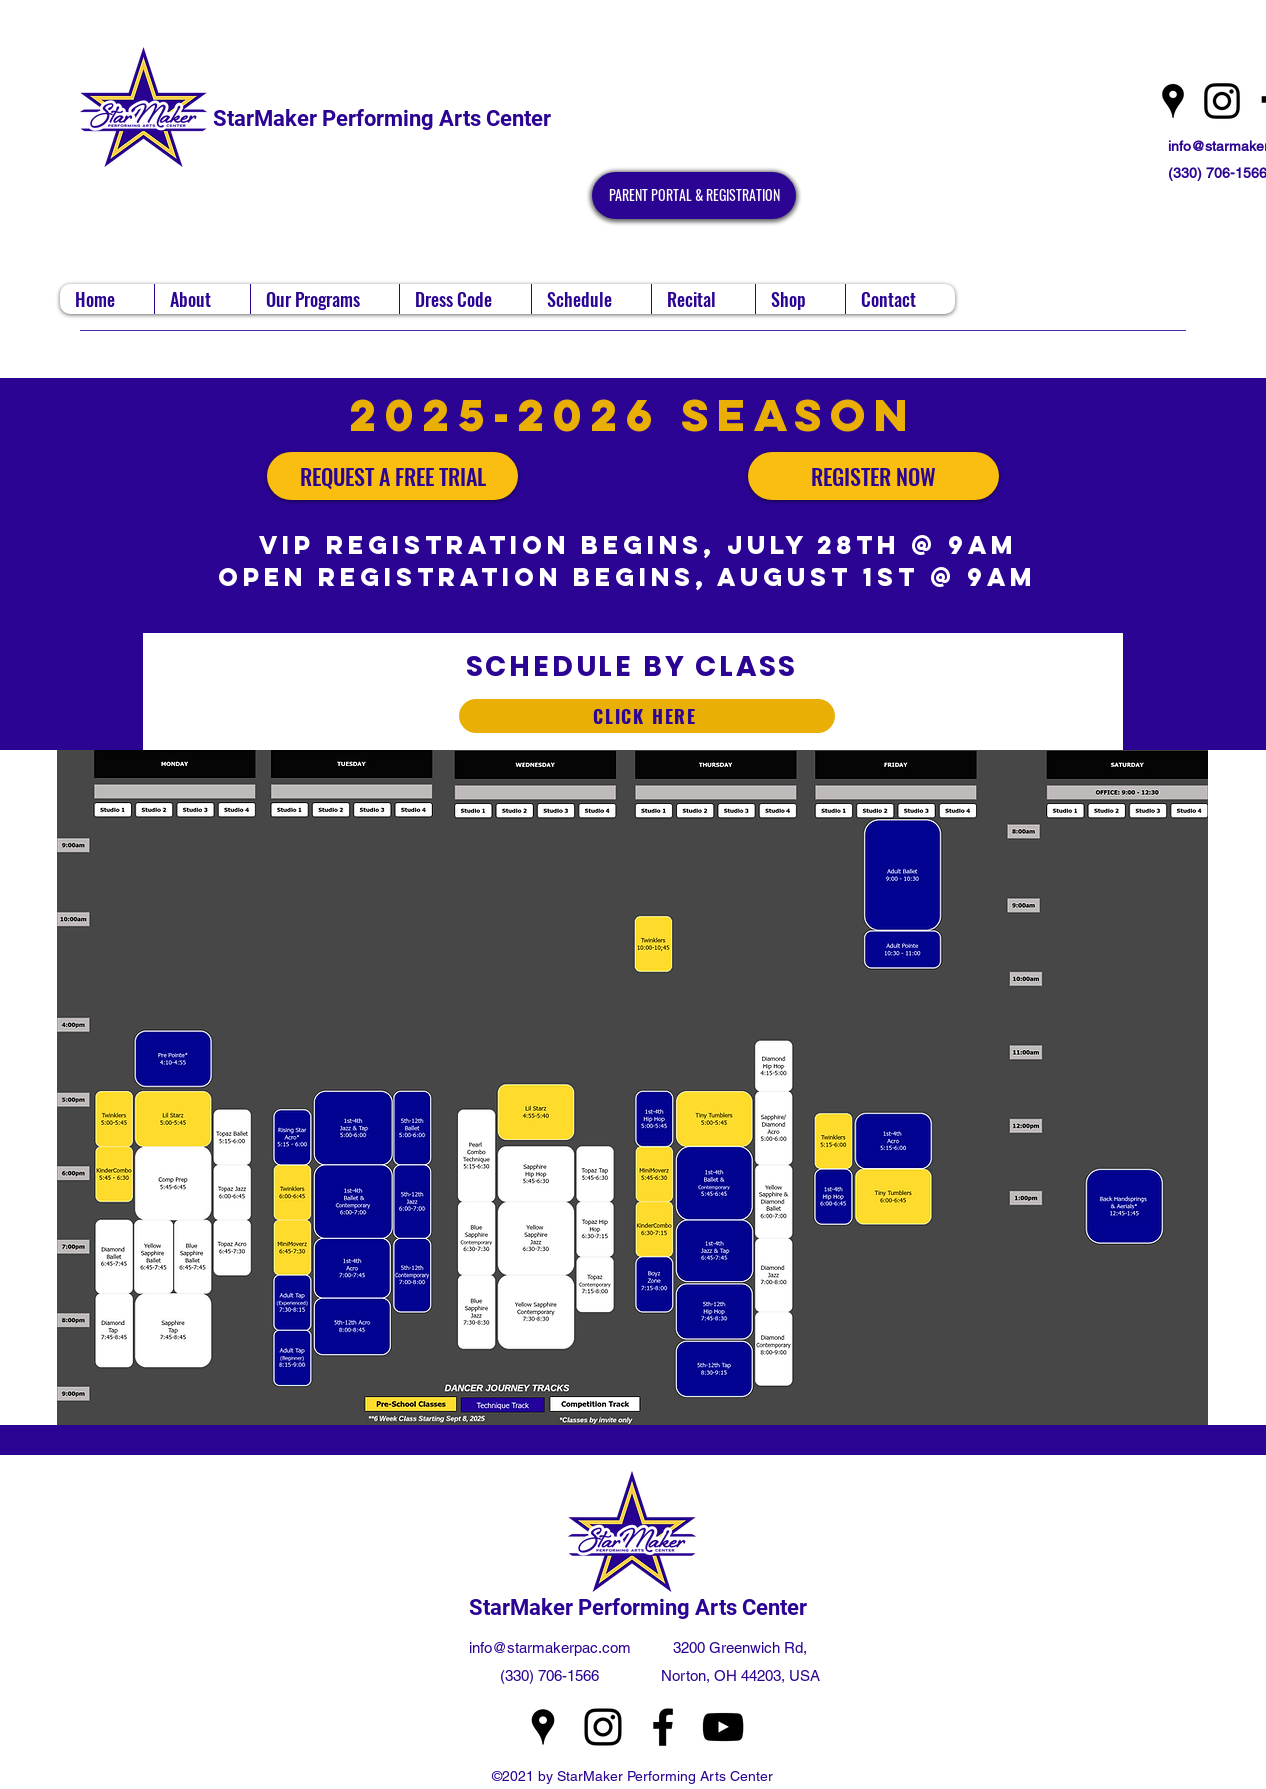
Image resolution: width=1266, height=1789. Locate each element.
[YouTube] (723, 1727)
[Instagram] (1222, 101)
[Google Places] (1173, 101)
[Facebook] (663, 1727)
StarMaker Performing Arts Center (382, 118)
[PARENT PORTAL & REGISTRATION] (694, 195)
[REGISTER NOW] (873, 476)
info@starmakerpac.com (550, 1647)
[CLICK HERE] (647, 716)
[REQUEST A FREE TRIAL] (392, 476)
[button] (202, 299)
